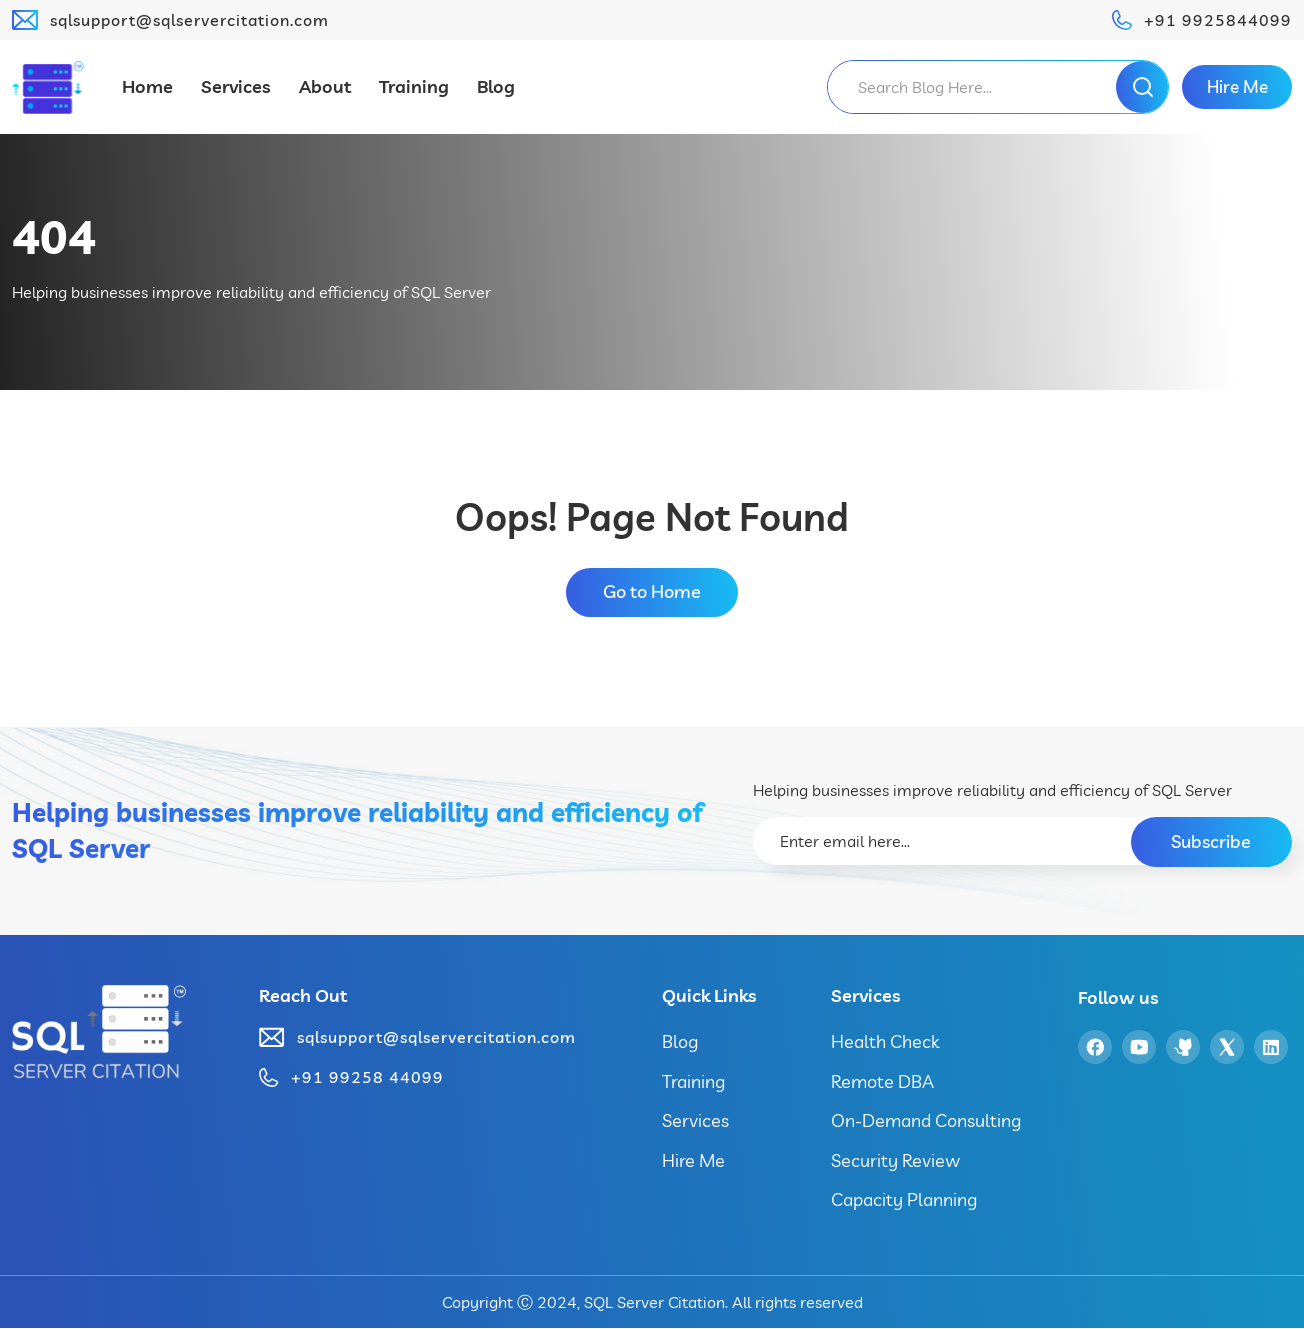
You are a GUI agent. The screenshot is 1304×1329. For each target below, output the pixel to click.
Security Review (895, 1161)
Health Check (885, 1042)
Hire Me (693, 1161)
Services (236, 86)
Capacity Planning (904, 1200)
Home (147, 86)
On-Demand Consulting (926, 1121)
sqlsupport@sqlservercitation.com (189, 20)
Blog (496, 86)
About (325, 86)
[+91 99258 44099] (269, 1078)
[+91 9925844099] (1122, 20)
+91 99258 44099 (367, 1078)
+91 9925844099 (1218, 20)
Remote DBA (882, 1081)
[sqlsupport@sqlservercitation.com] (25, 20)
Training (414, 86)
